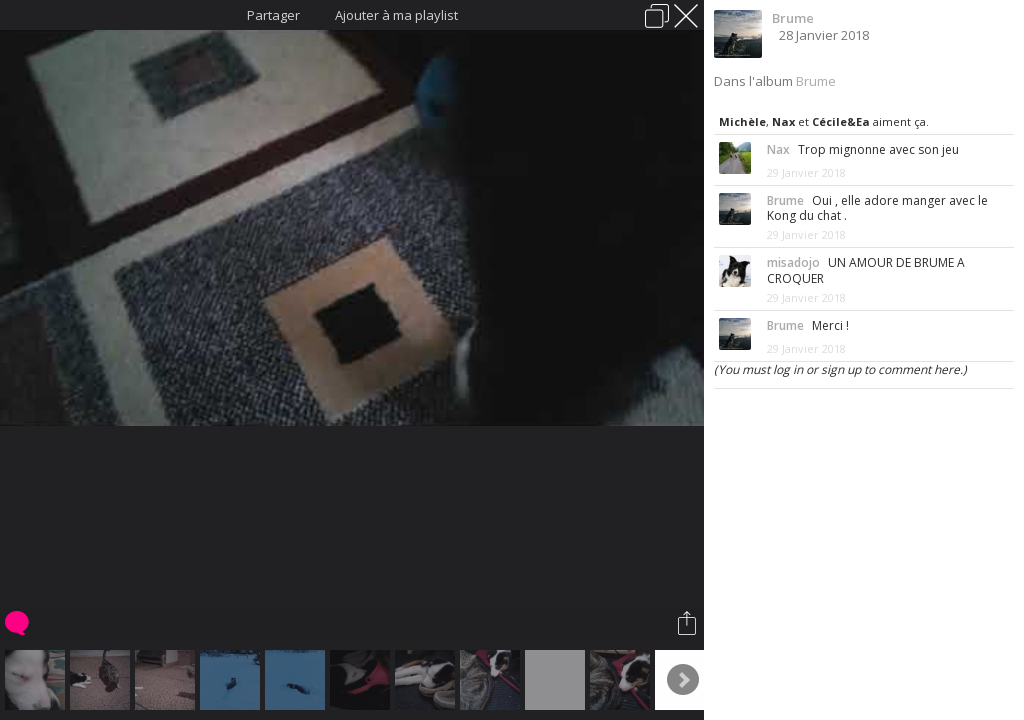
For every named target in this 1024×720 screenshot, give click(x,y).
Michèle (742, 121)
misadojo (793, 262)
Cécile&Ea (841, 121)
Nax (783, 121)
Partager (273, 15)
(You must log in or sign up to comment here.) (840, 369)
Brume (793, 18)
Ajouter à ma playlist (396, 15)
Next (683, 680)
